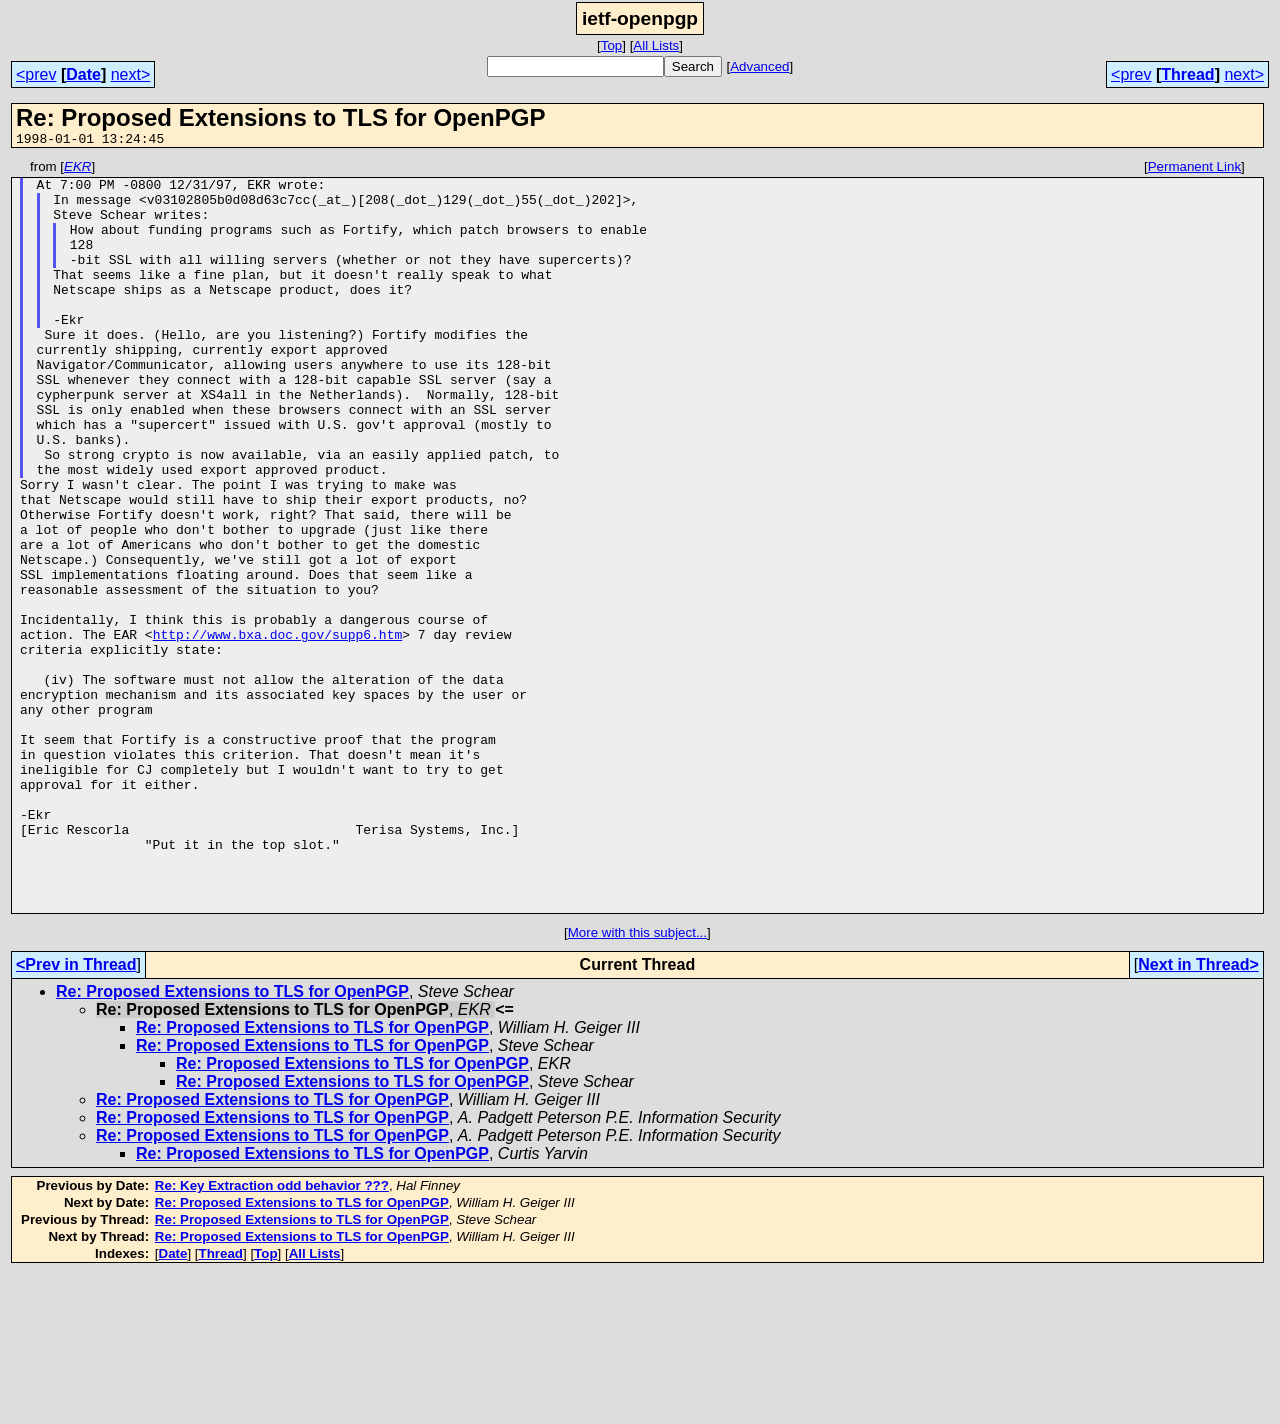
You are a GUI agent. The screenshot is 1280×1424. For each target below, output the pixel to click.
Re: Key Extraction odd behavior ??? (272, 1335)
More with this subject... (637, 1082)
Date (83, 74)
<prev (36, 74)
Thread (1187, 74)
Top (612, 45)
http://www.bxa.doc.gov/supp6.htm (278, 730)
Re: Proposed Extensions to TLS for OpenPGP (232, 1141)
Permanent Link (1194, 169)
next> (131, 74)
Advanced (759, 66)
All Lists (656, 45)
